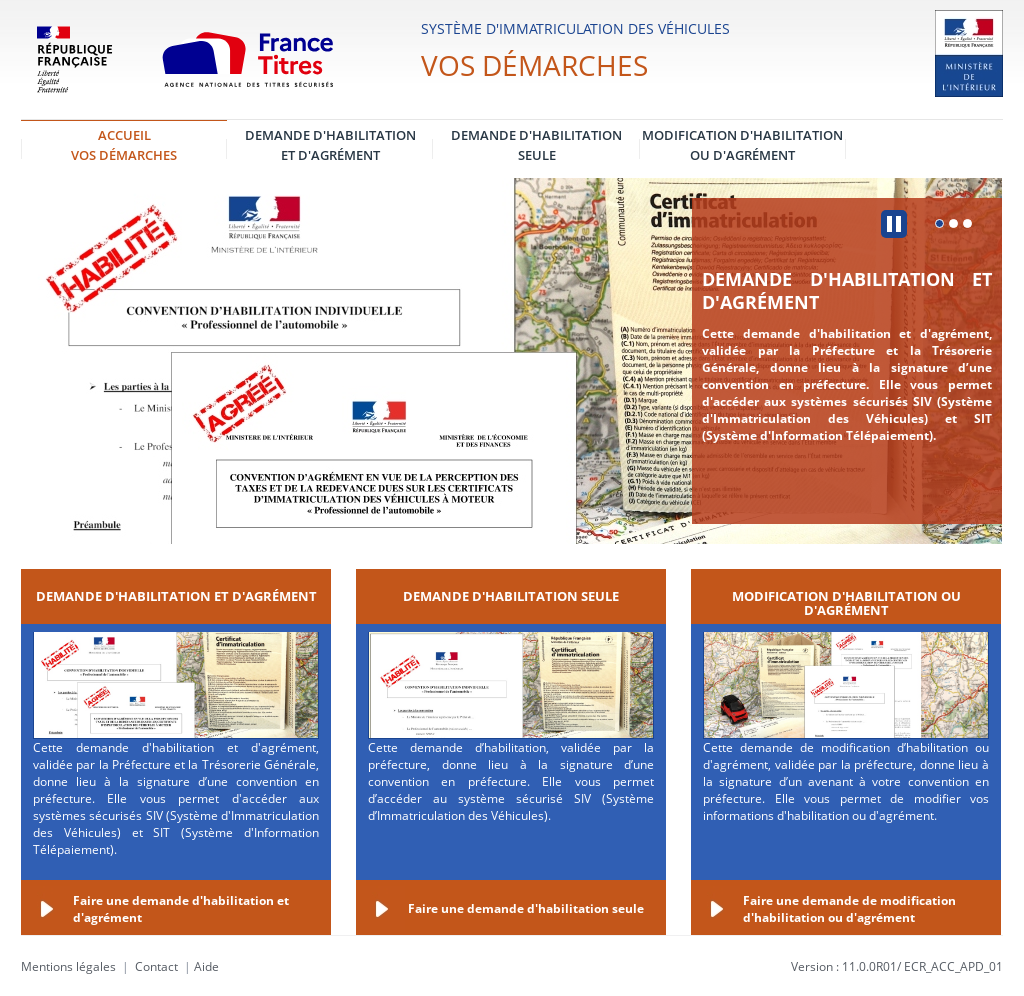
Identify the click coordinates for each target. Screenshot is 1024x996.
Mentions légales (68, 966)
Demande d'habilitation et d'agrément (847, 290)
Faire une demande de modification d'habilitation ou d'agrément (849, 909)
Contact (156, 966)
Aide (206, 966)
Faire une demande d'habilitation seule (526, 908)
